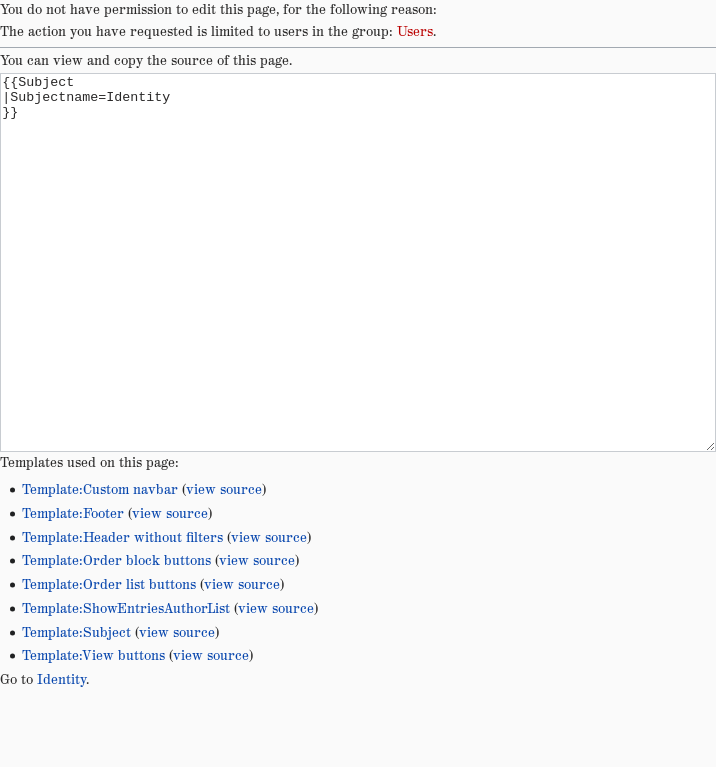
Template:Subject (76, 708)
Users (415, 32)
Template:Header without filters (122, 613)
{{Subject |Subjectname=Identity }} (358, 300)
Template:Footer (73, 589)
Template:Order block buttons (116, 636)
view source (224, 565)
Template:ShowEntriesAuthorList (126, 684)
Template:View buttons (93, 731)
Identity (61, 755)
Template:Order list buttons (109, 660)
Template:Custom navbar (100, 565)
